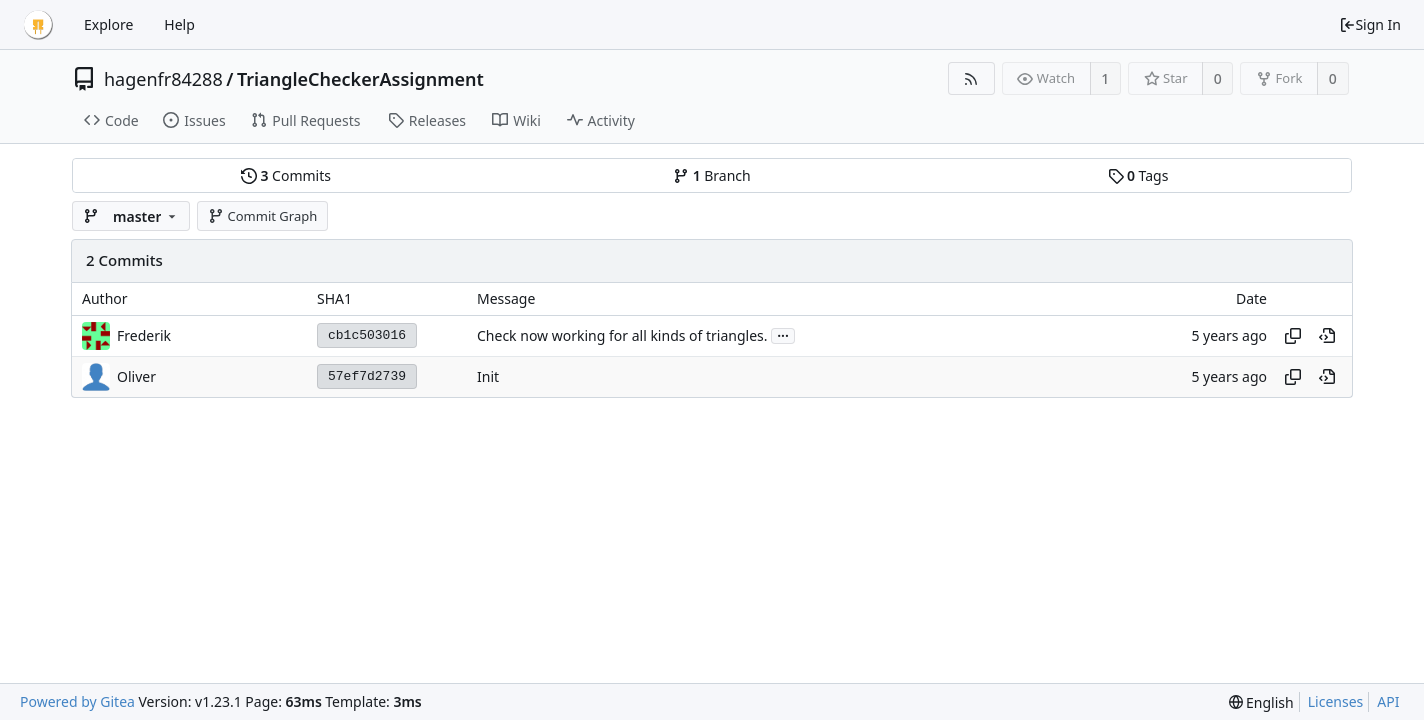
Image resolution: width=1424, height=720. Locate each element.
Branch (712, 175)
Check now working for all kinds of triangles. (622, 335)
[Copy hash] (1293, 336)
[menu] (1261, 702)
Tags (1138, 175)
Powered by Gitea (77, 701)
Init (488, 376)
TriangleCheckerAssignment (360, 79)
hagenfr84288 (163, 79)
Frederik (144, 335)
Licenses (1336, 701)
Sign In (1370, 24)
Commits (286, 175)
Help (179, 24)
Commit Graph (262, 216)
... (783, 334)
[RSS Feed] (971, 78)
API (1388, 701)
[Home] (38, 25)
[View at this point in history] (1327, 336)
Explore (108, 24)
